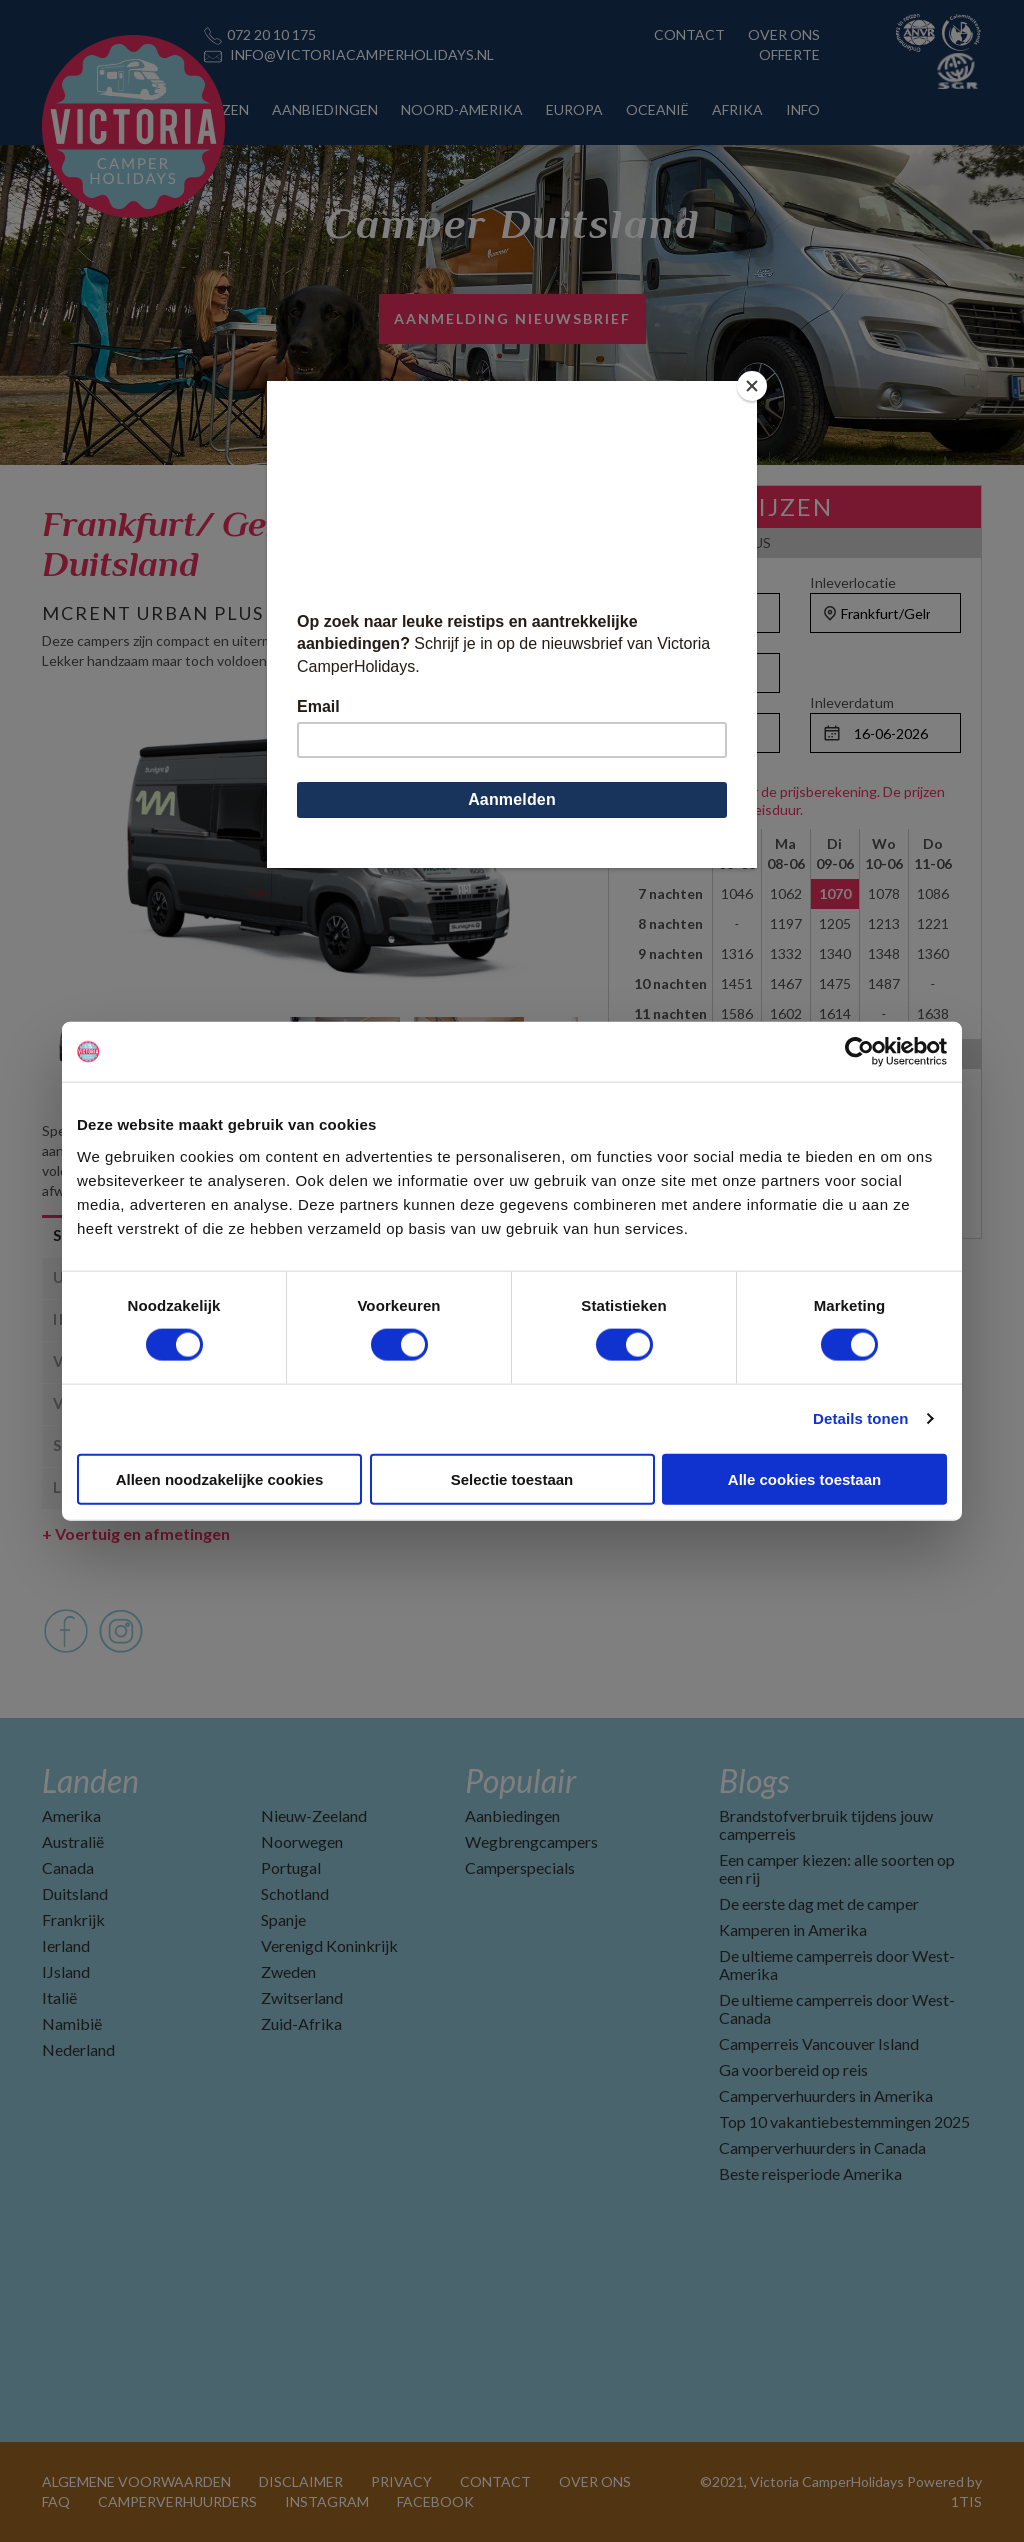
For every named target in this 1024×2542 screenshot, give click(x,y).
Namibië (72, 2023)
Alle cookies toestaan (804, 1478)
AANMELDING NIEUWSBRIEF (512, 318)
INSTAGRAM (327, 2501)
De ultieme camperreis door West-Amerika (837, 1964)
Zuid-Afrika (301, 2023)
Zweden (288, 1971)
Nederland (78, 2049)
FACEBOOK (435, 2501)
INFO (803, 109)
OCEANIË (657, 109)
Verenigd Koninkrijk (329, 1945)
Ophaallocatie (672, 582)
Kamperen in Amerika (793, 1929)
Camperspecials (520, 1867)
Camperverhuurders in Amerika (826, 2095)
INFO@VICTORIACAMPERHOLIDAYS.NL (362, 54)
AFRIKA (737, 109)
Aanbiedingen (512, 1815)
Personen (659, 642)
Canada (68, 1867)
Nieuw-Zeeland (314, 1815)
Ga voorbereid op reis (793, 2069)
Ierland (66, 1945)
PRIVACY (401, 2481)
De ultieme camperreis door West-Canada (837, 2008)
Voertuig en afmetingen (136, 1533)
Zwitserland (302, 1997)
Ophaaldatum (671, 702)
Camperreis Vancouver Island (819, 2043)
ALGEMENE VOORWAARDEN (136, 2481)
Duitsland (75, 1893)
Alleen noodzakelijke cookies (220, 1478)
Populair (520, 1780)
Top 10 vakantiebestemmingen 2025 (844, 2121)
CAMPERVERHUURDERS (177, 2501)
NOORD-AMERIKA (462, 109)
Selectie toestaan (512, 1478)
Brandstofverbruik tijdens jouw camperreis (826, 1824)
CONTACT (689, 34)
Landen (90, 1780)
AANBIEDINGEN (325, 109)
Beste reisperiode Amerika (810, 2173)
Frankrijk (73, 1919)
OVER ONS (784, 34)
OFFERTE (789, 54)
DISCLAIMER (301, 2481)
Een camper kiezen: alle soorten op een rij (837, 1868)
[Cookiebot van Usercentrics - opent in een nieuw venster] (859, 1052)
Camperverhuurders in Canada (822, 2147)
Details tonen (860, 1418)
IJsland (66, 1971)
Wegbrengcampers (531, 1841)
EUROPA (574, 109)
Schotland (295, 1893)
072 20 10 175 (271, 34)
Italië (59, 1997)
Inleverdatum (852, 702)
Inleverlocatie (853, 582)
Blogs (754, 1780)
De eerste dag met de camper (819, 1903)
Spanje (283, 1919)
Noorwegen (302, 1841)
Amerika (71, 1815)
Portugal (291, 1867)
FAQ (56, 2501)
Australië (73, 1841)
